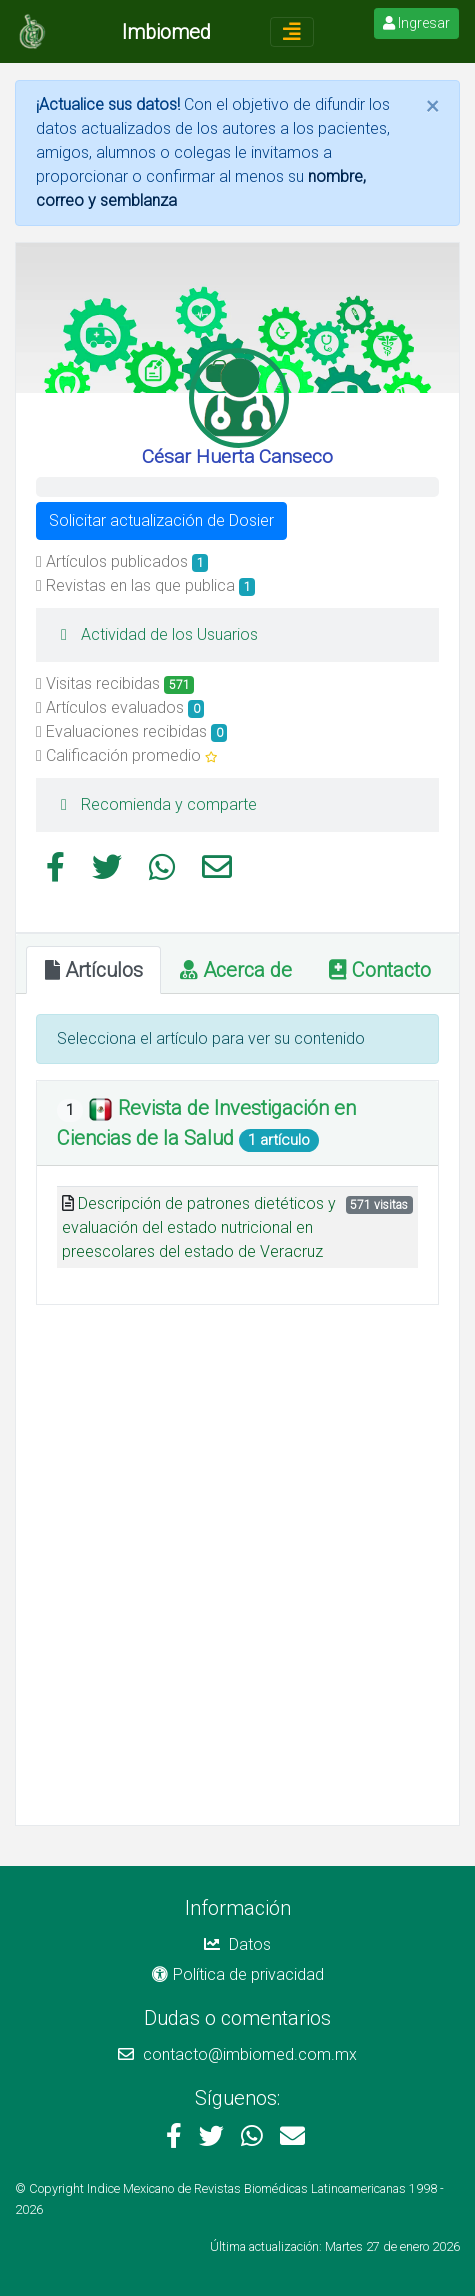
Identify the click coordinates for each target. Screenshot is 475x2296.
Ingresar (416, 23)
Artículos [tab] (94, 970)
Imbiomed (166, 32)
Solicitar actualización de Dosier (161, 520)
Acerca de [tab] (236, 970)
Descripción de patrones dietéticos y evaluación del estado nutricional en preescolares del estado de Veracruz (199, 1227)
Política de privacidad (238, 1974)
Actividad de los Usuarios (154, 634)
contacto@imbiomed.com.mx (237, 2054)
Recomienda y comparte (154, 804)
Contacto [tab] (380, 970)
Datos (237, 1944)
